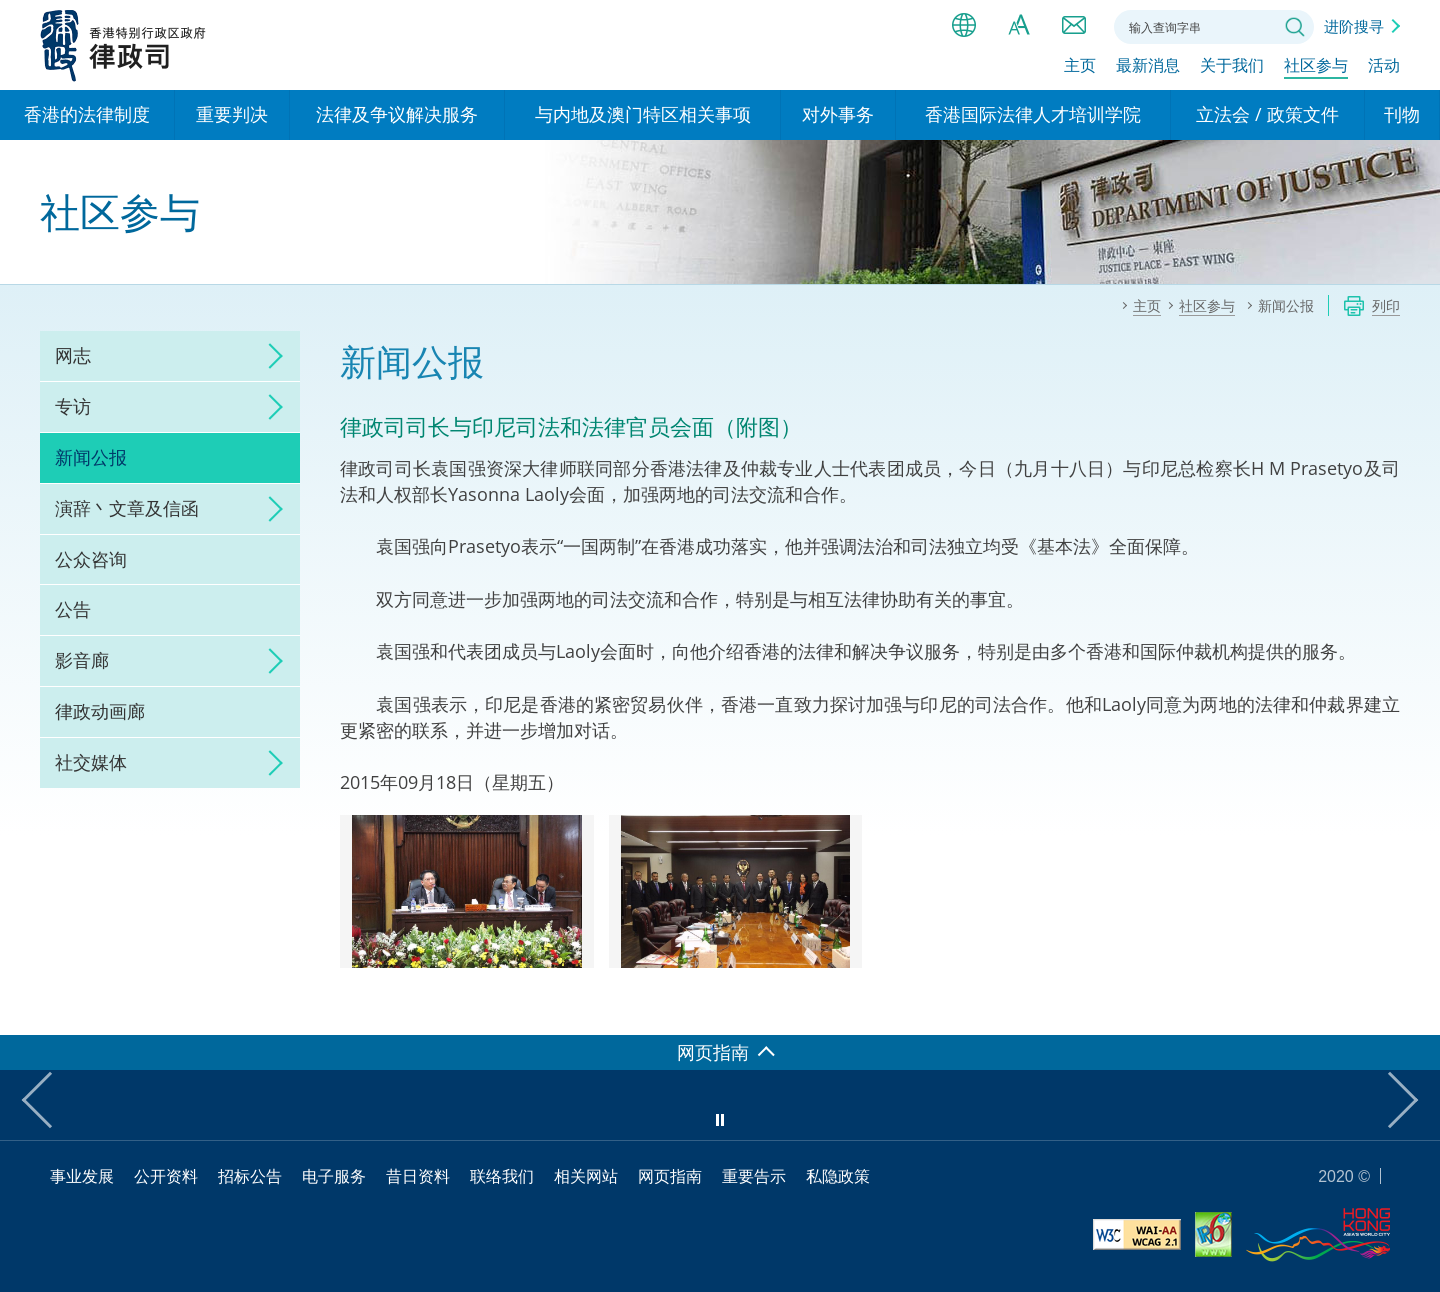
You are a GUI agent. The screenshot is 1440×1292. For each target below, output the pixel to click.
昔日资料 (418, 1176)
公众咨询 (91, 559)
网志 (73, 355)
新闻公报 (91, 457)
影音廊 (82, 660)
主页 (1080, 67)
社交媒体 (91, 762)
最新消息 (1148, 67)
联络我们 (1074, 25)
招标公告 (250, 1176)
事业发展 (82, 1176)
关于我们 (1232, 67)
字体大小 (1019, 25)
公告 (73, 609)
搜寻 (1295, 27)
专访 (73, 406)
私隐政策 (838, 1176)
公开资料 (166, 1176)
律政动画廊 (100, 711)
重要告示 (754, 1176)
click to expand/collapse (270, 356)
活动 (1384, 67)
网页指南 (670, 1176)
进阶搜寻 (1354, 26)
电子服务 (334, 1176)
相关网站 (586, 1176)
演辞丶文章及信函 (127, 508)
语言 (964, 25)
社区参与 (1316, 67)
